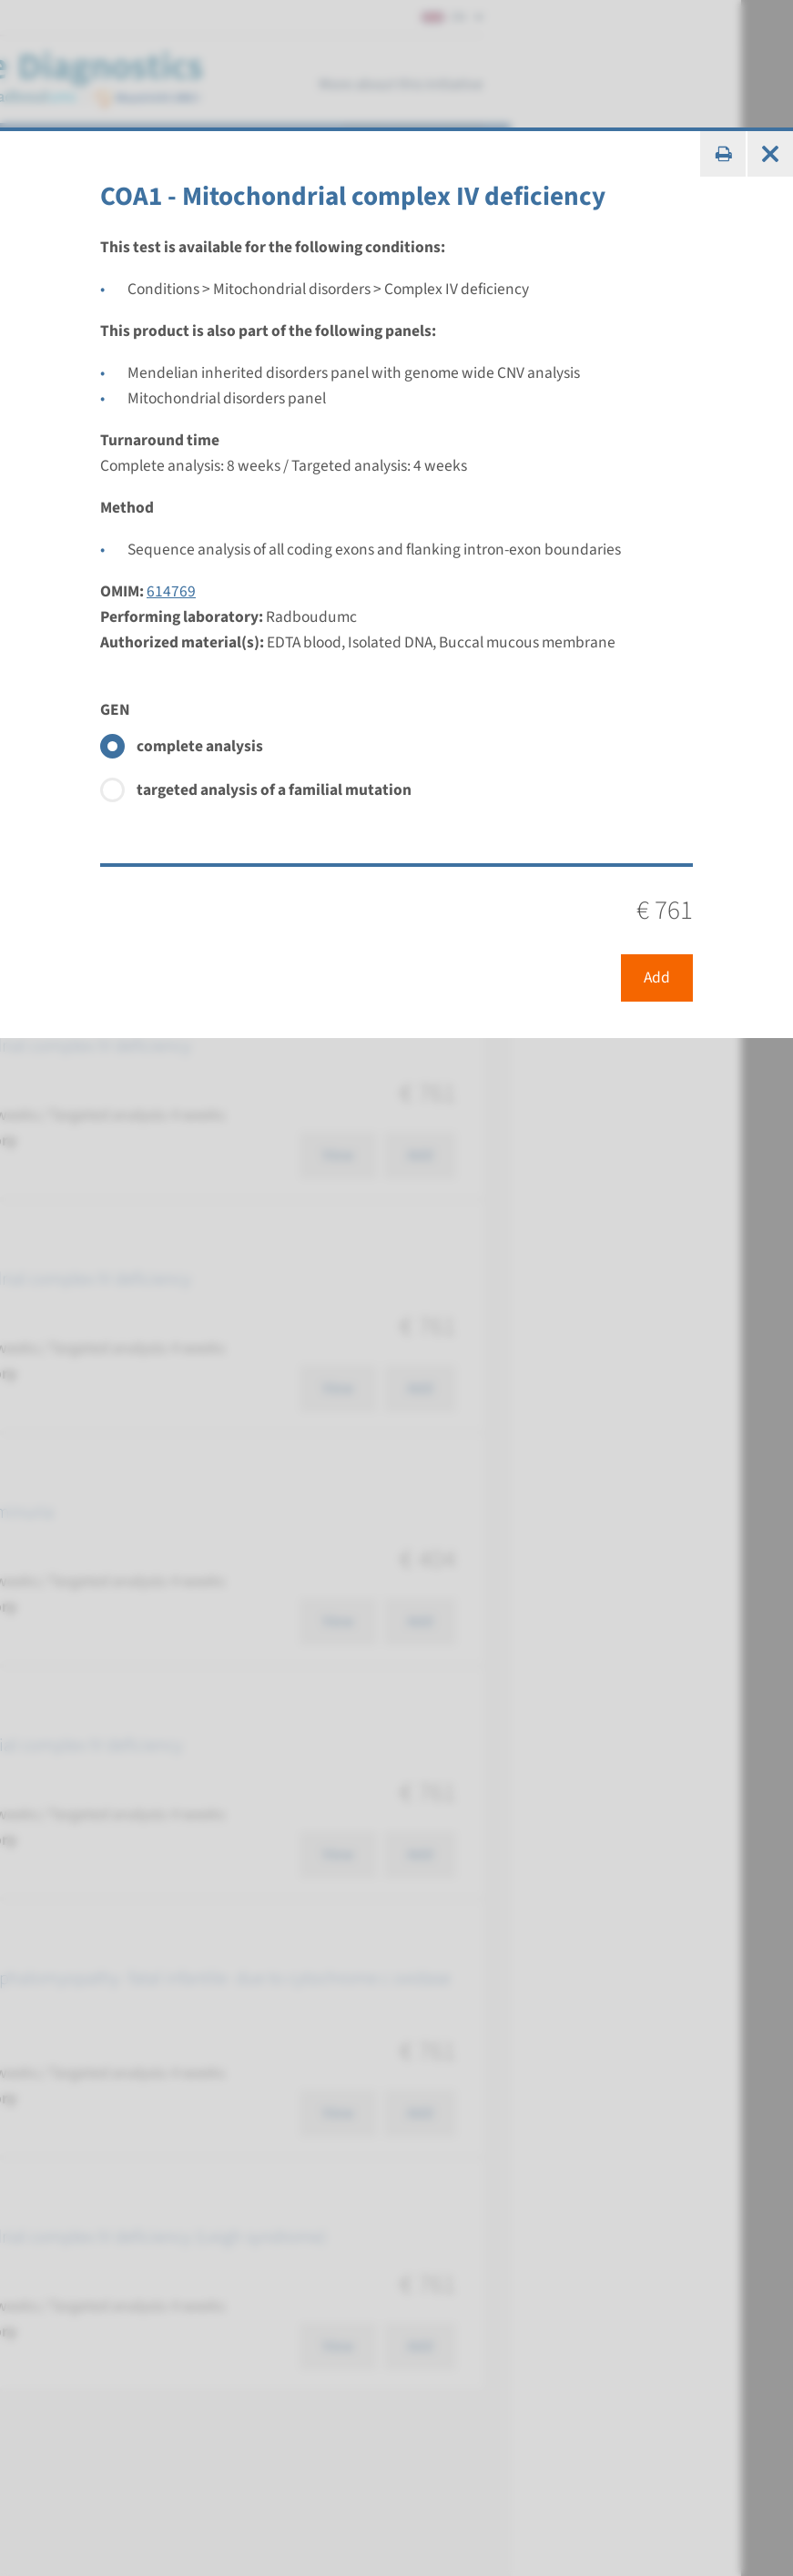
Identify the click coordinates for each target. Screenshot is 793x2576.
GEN (115, 709)
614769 (171, 591)
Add (657, 977)
